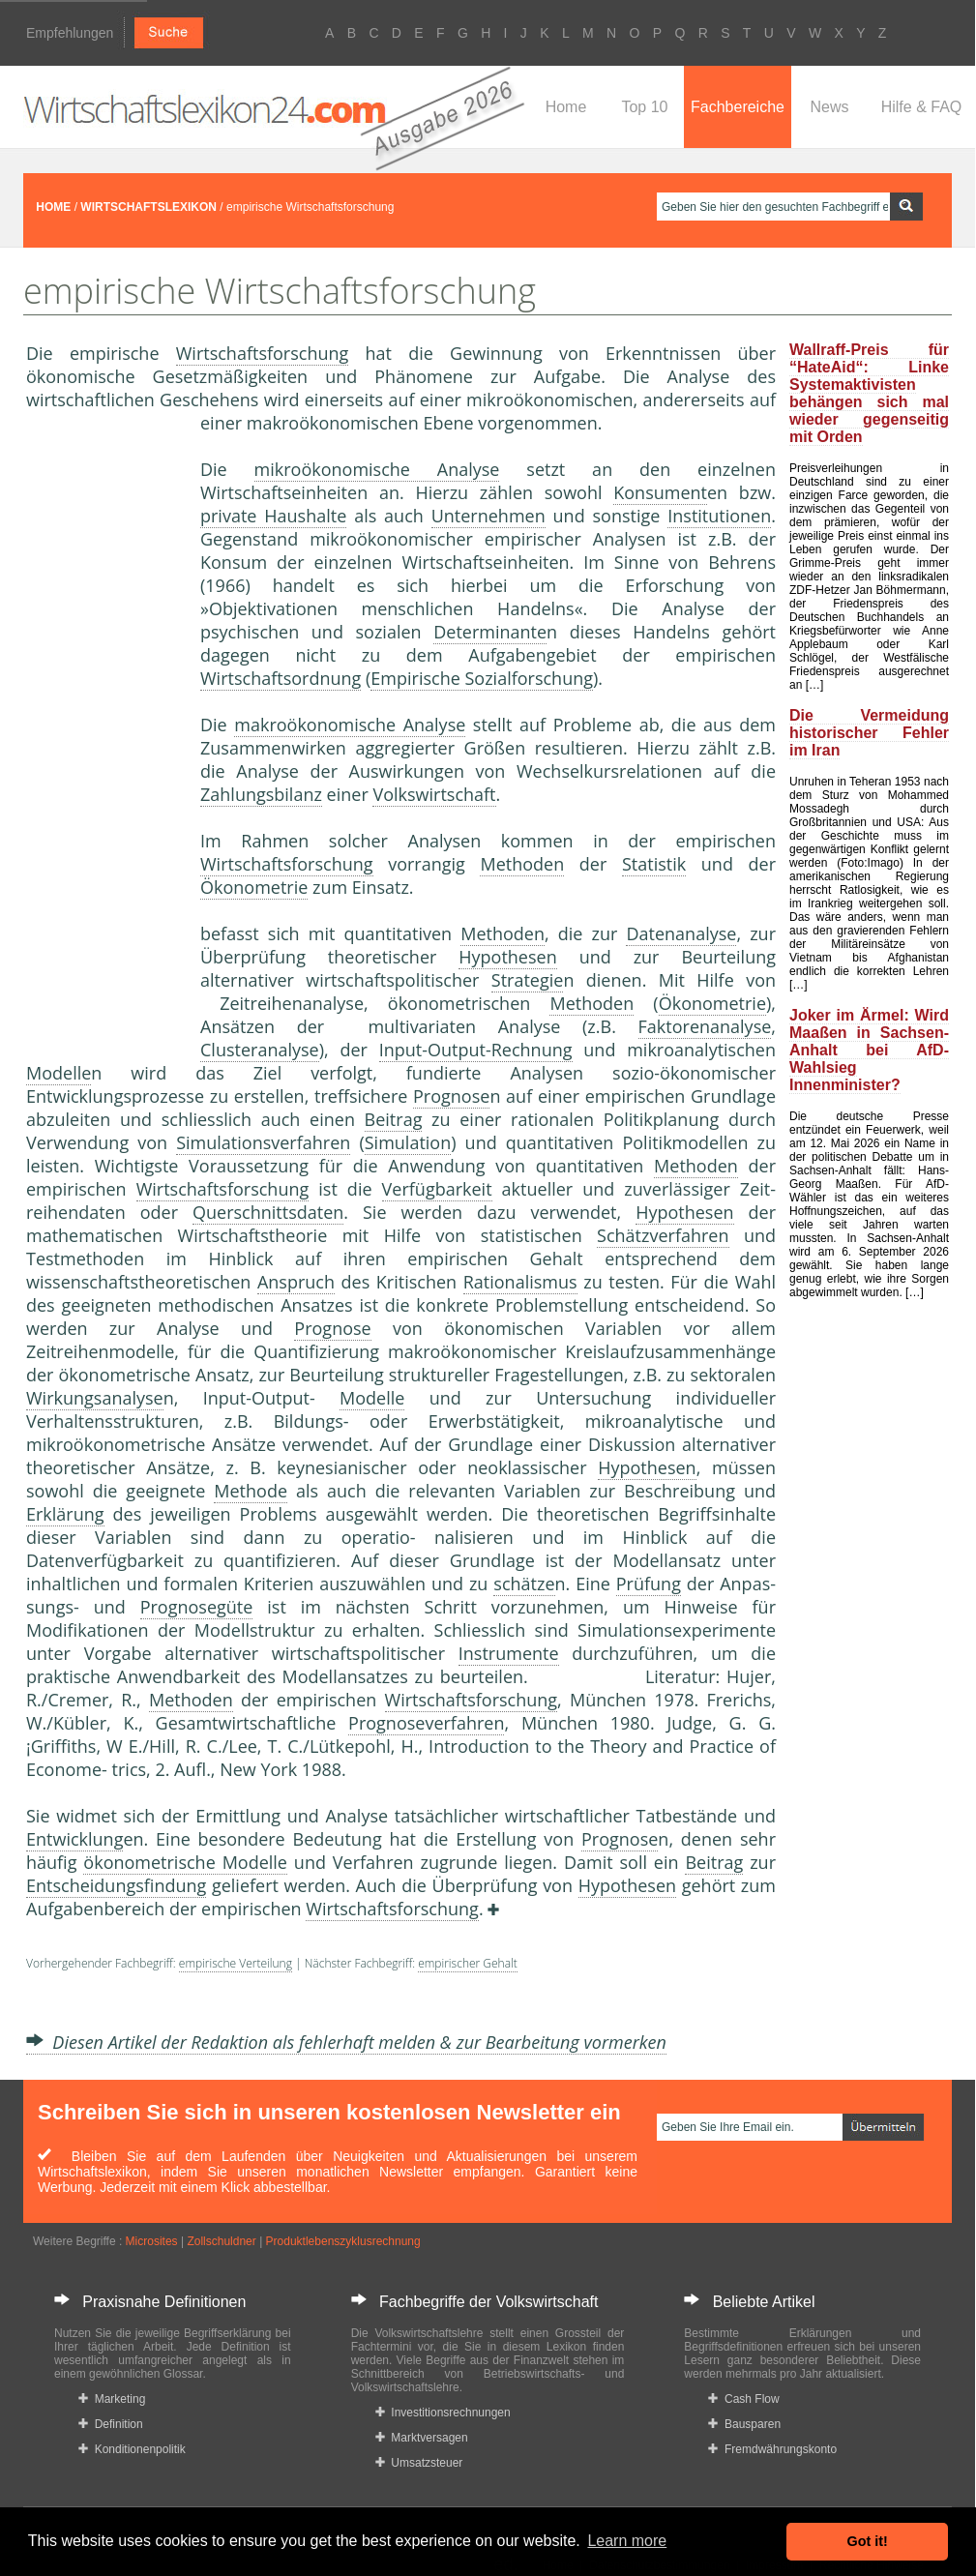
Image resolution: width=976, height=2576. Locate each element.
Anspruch (296, 1281)
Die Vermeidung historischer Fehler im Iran (869, 732)
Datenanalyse (681, 933)
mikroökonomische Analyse (377, 469)
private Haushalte (273, 515)
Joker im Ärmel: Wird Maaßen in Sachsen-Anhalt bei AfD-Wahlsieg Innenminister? (869, 1050)
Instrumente (508, 1653)
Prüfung (648, 1583)
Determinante (490, 631)
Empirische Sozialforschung (481, 678)
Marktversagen (421, 2437)
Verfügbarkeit (437, 1188)
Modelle (58, 1072)
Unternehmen (488, 515)
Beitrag (394, 1119)
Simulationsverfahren (263, 1142)
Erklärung (65, 1513)
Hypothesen (507, 956)
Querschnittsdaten (267, 1212)
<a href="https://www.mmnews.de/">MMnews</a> (103, 733)
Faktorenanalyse (705, 1026)
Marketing (111, 2399)
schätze (523, 1583)
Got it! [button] (867, 2541)
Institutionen (719, 515)
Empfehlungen (69, 33)
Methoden (522, 863)
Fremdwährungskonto (772, 2449)
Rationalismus (520, 1281)
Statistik (654, 863)
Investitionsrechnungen (443, 2412)
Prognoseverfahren (426, 1722)
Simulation (408, 1142)
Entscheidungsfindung (116, 1885)
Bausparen (744, 2424)
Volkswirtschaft (433, 794)
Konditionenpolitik (132, 2449)
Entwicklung (74, 1839)
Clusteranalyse (259, 1049)
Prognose (451, 1096)
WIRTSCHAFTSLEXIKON (148, 207)
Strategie (527, 980)
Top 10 (644, 107)
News (829, 107)
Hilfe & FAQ (921, 107)
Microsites (152, 2241)
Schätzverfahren (662, 1235)
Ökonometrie (254, 887)
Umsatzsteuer (419, 2463)
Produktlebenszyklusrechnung (343, 2241)
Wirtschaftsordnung (280, 678)
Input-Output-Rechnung (476, 1049)
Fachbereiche (737, 107)
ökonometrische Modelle (185, 1862)
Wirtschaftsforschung (262, 353)
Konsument (660, 492)
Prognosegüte (196, 1606)
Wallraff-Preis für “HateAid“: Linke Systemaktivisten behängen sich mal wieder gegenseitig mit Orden (869, 393)
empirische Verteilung (235, 1963)
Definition (110, 2424)
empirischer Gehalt (468, 1963)
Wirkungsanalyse (94, 1397)
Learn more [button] (626, 2540)
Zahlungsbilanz (261, 794)
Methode (250, 1490)
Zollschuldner (221, 2241)
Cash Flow (743, 2399)
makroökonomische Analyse (349, 724)
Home (566, 107)
